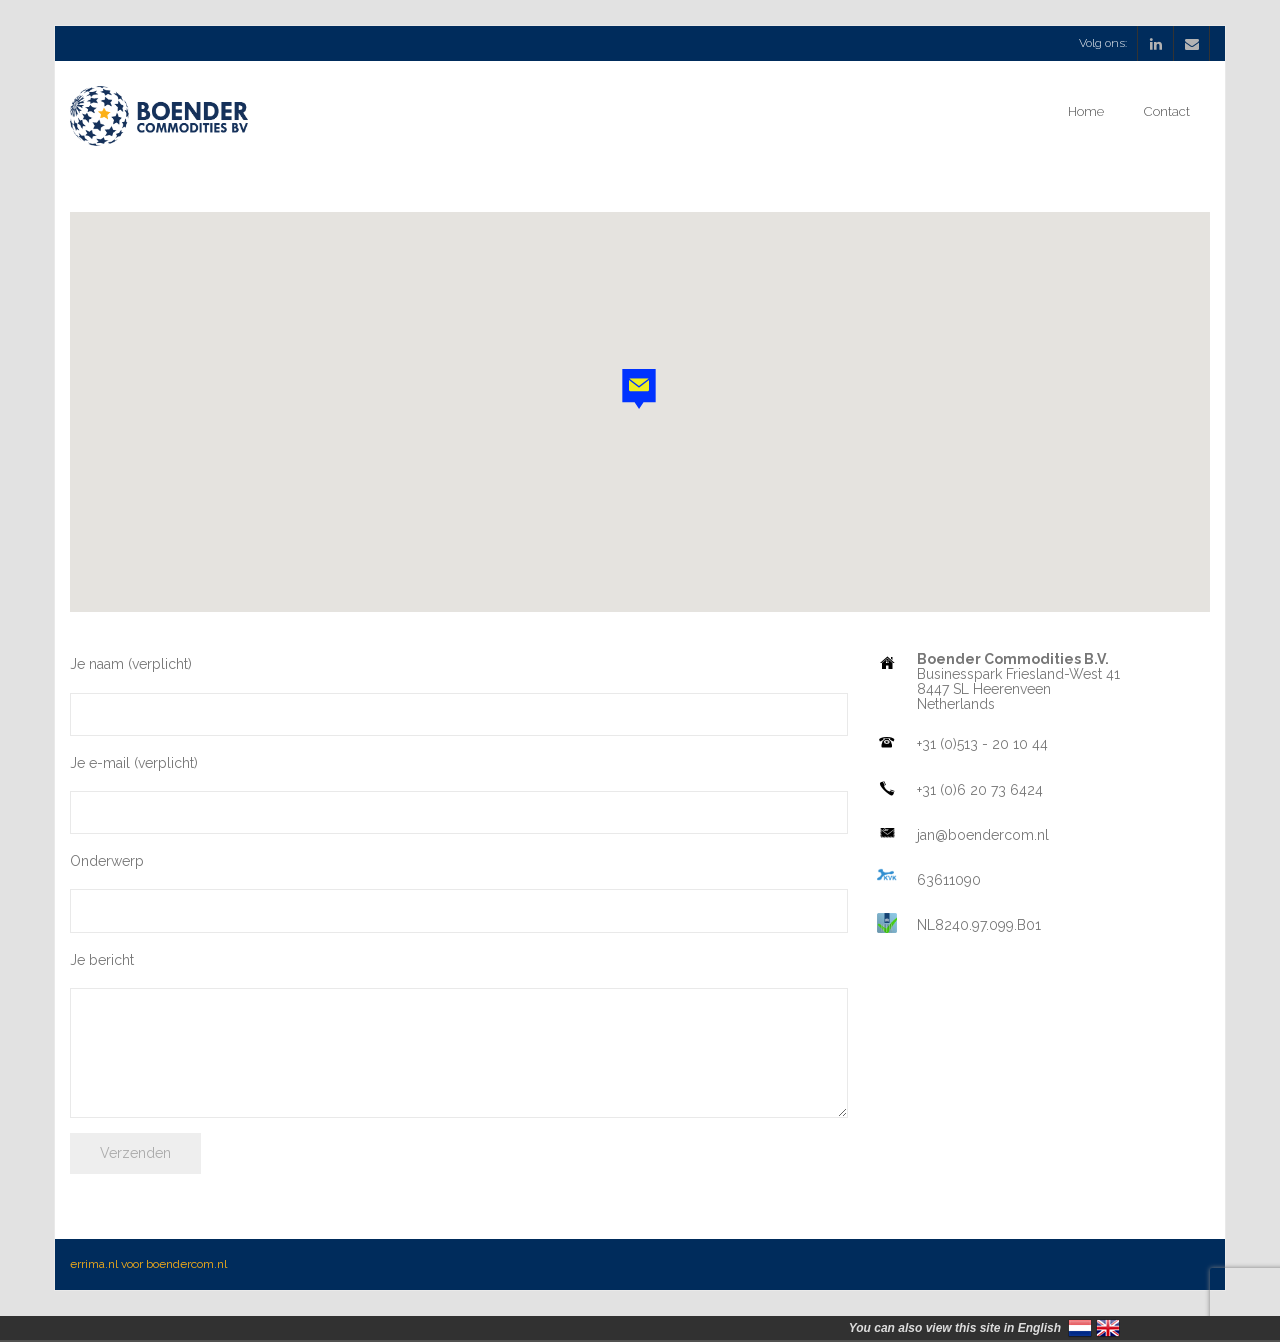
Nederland (1080, 1328)
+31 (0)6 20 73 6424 (980, 790)
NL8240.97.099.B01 (979, 925)
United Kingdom (1108, 1328)
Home (1086, 111)
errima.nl (94, 1264)
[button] (639, 389)
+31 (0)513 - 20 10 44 (982, 744)
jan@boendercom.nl (983, 835)
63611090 (949, 880)
